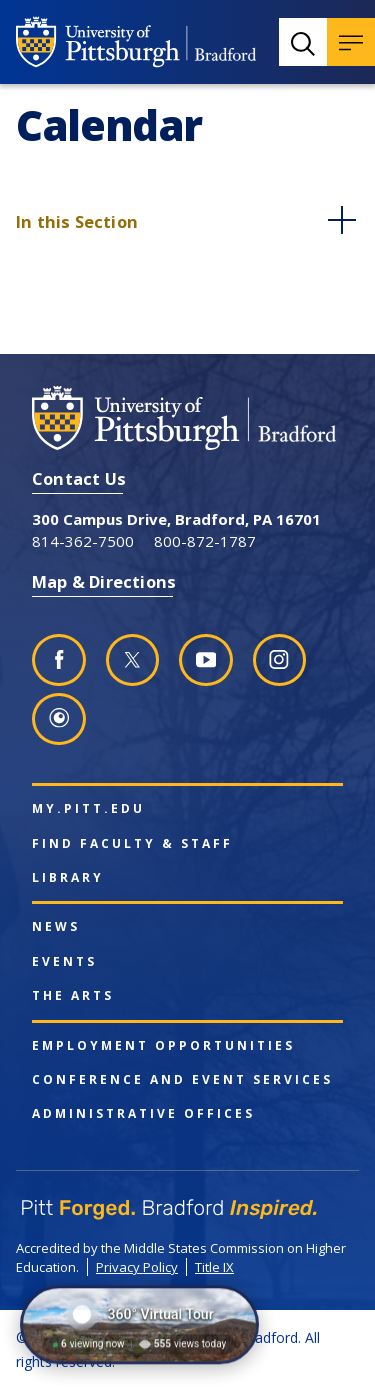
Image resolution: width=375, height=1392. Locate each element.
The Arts (73, 996)
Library (68, 878)
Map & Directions (104, 581)
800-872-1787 (205, 541)
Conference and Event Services (182, 1080)
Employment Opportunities (163, 1046)
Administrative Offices (143, 1114)
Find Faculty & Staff (132, 844)
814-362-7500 (83, 541)
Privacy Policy (137, 1267)
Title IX (214, 1267)
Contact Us (79, 478)
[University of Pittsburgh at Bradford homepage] (136, 42)
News (56, 927)
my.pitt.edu (88, 809)
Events (64, 962)
